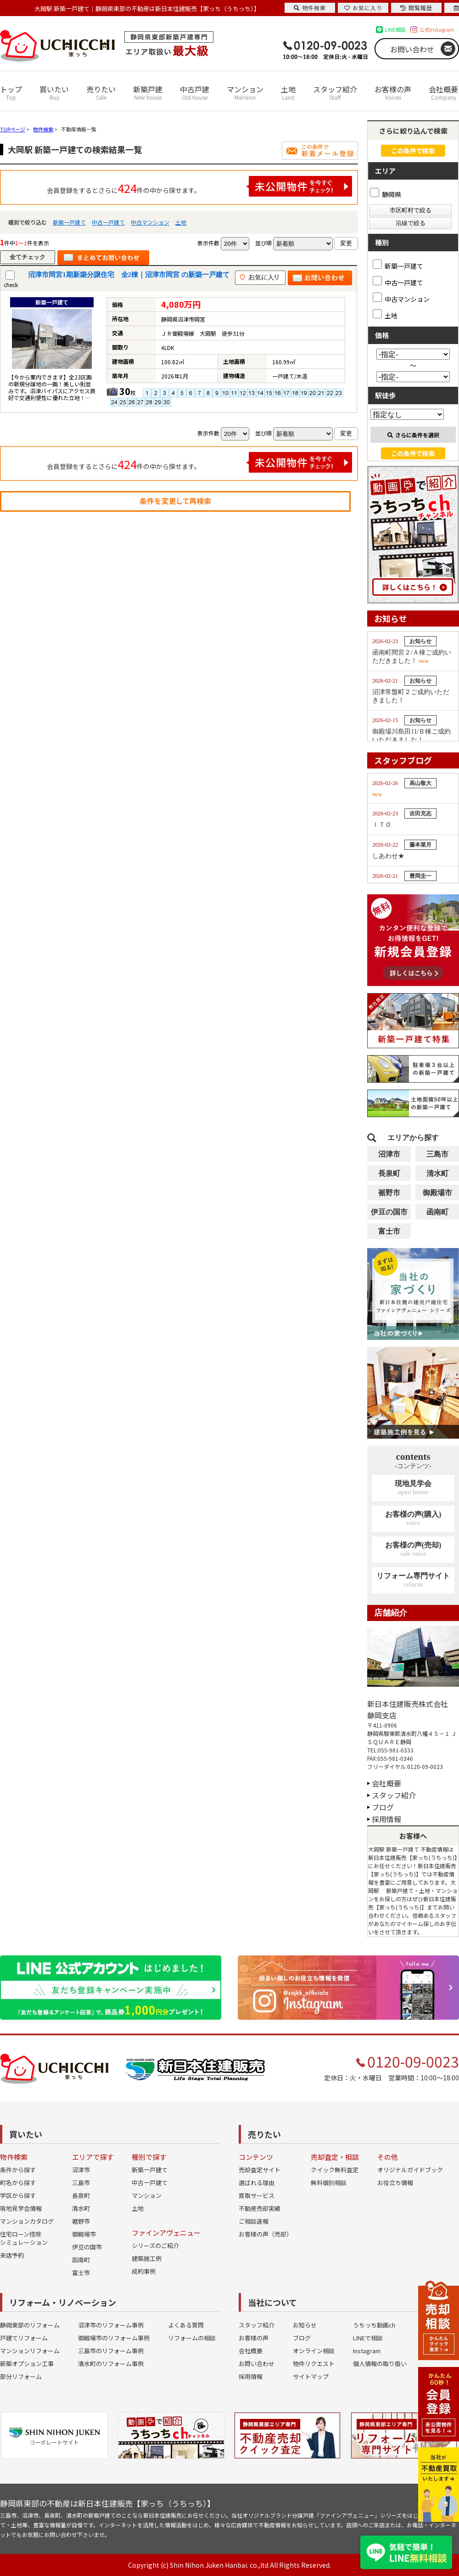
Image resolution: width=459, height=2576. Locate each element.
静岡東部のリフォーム (30, 2325)
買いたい (54, 93)
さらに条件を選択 (413, 435)
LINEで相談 (368, 2337)
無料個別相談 (329, 2182)
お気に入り (363, 7)
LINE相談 (395, 29)
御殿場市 (437, 1193)
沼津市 (389, 1154)
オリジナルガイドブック (410, 2169)
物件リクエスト (314, 2363)
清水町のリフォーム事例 (111, 2363)
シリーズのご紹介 (155, 2245)
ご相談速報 (254, 2221)
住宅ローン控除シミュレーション (24, 2238)
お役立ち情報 (395, 2182)
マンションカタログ (27, 2221)
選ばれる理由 (256, 2182)
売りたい (101, 93)
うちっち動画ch (374, 2325)
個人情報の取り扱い (380, 2363)
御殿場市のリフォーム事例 (114, 2337)
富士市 (389, 1231)
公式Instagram (437, 29)
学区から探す (18, 2195)
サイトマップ (311, 2376)
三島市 (437, 1154)
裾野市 (389, 1193)
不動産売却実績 (259, 2208)
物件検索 (310, 7)
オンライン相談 (314, 2350)
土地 (288, 93)
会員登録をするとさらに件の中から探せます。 (200, 186)
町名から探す (18, 2182)
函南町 (437, 1212)
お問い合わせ (412, 49)
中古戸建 (194, 93)
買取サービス (256, 2195)
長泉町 (389, 1173)
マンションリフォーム (30, 2350)
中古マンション (150, 222)
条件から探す (18, 2169)
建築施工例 (147, 2258)
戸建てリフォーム (24, 2337)
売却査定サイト (259, 2169)
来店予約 (12, 2255)
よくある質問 (186, 2325)
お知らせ (305, 2325)
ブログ (383, 1807)
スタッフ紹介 (335, 93)
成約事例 (144, 2271)
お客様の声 (393, 93)
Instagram (367, 2350)
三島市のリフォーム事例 (111, 2350)
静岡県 (385, 194)
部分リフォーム (21, 2376)
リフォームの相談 (192, 2337)
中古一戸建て (108, 222)
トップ (11, 93)
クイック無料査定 (334, 2169)
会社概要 (443, 93)
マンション (245, 93)
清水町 (437, 1173)
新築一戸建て (69, 222)
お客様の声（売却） (265, 2234)
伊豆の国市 (389, 1212)
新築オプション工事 (27, 2363)
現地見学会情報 (21, 2208)
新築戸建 (147, 93)
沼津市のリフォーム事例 (111, 2325)
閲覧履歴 (416, 7)
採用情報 (386, 1819)
